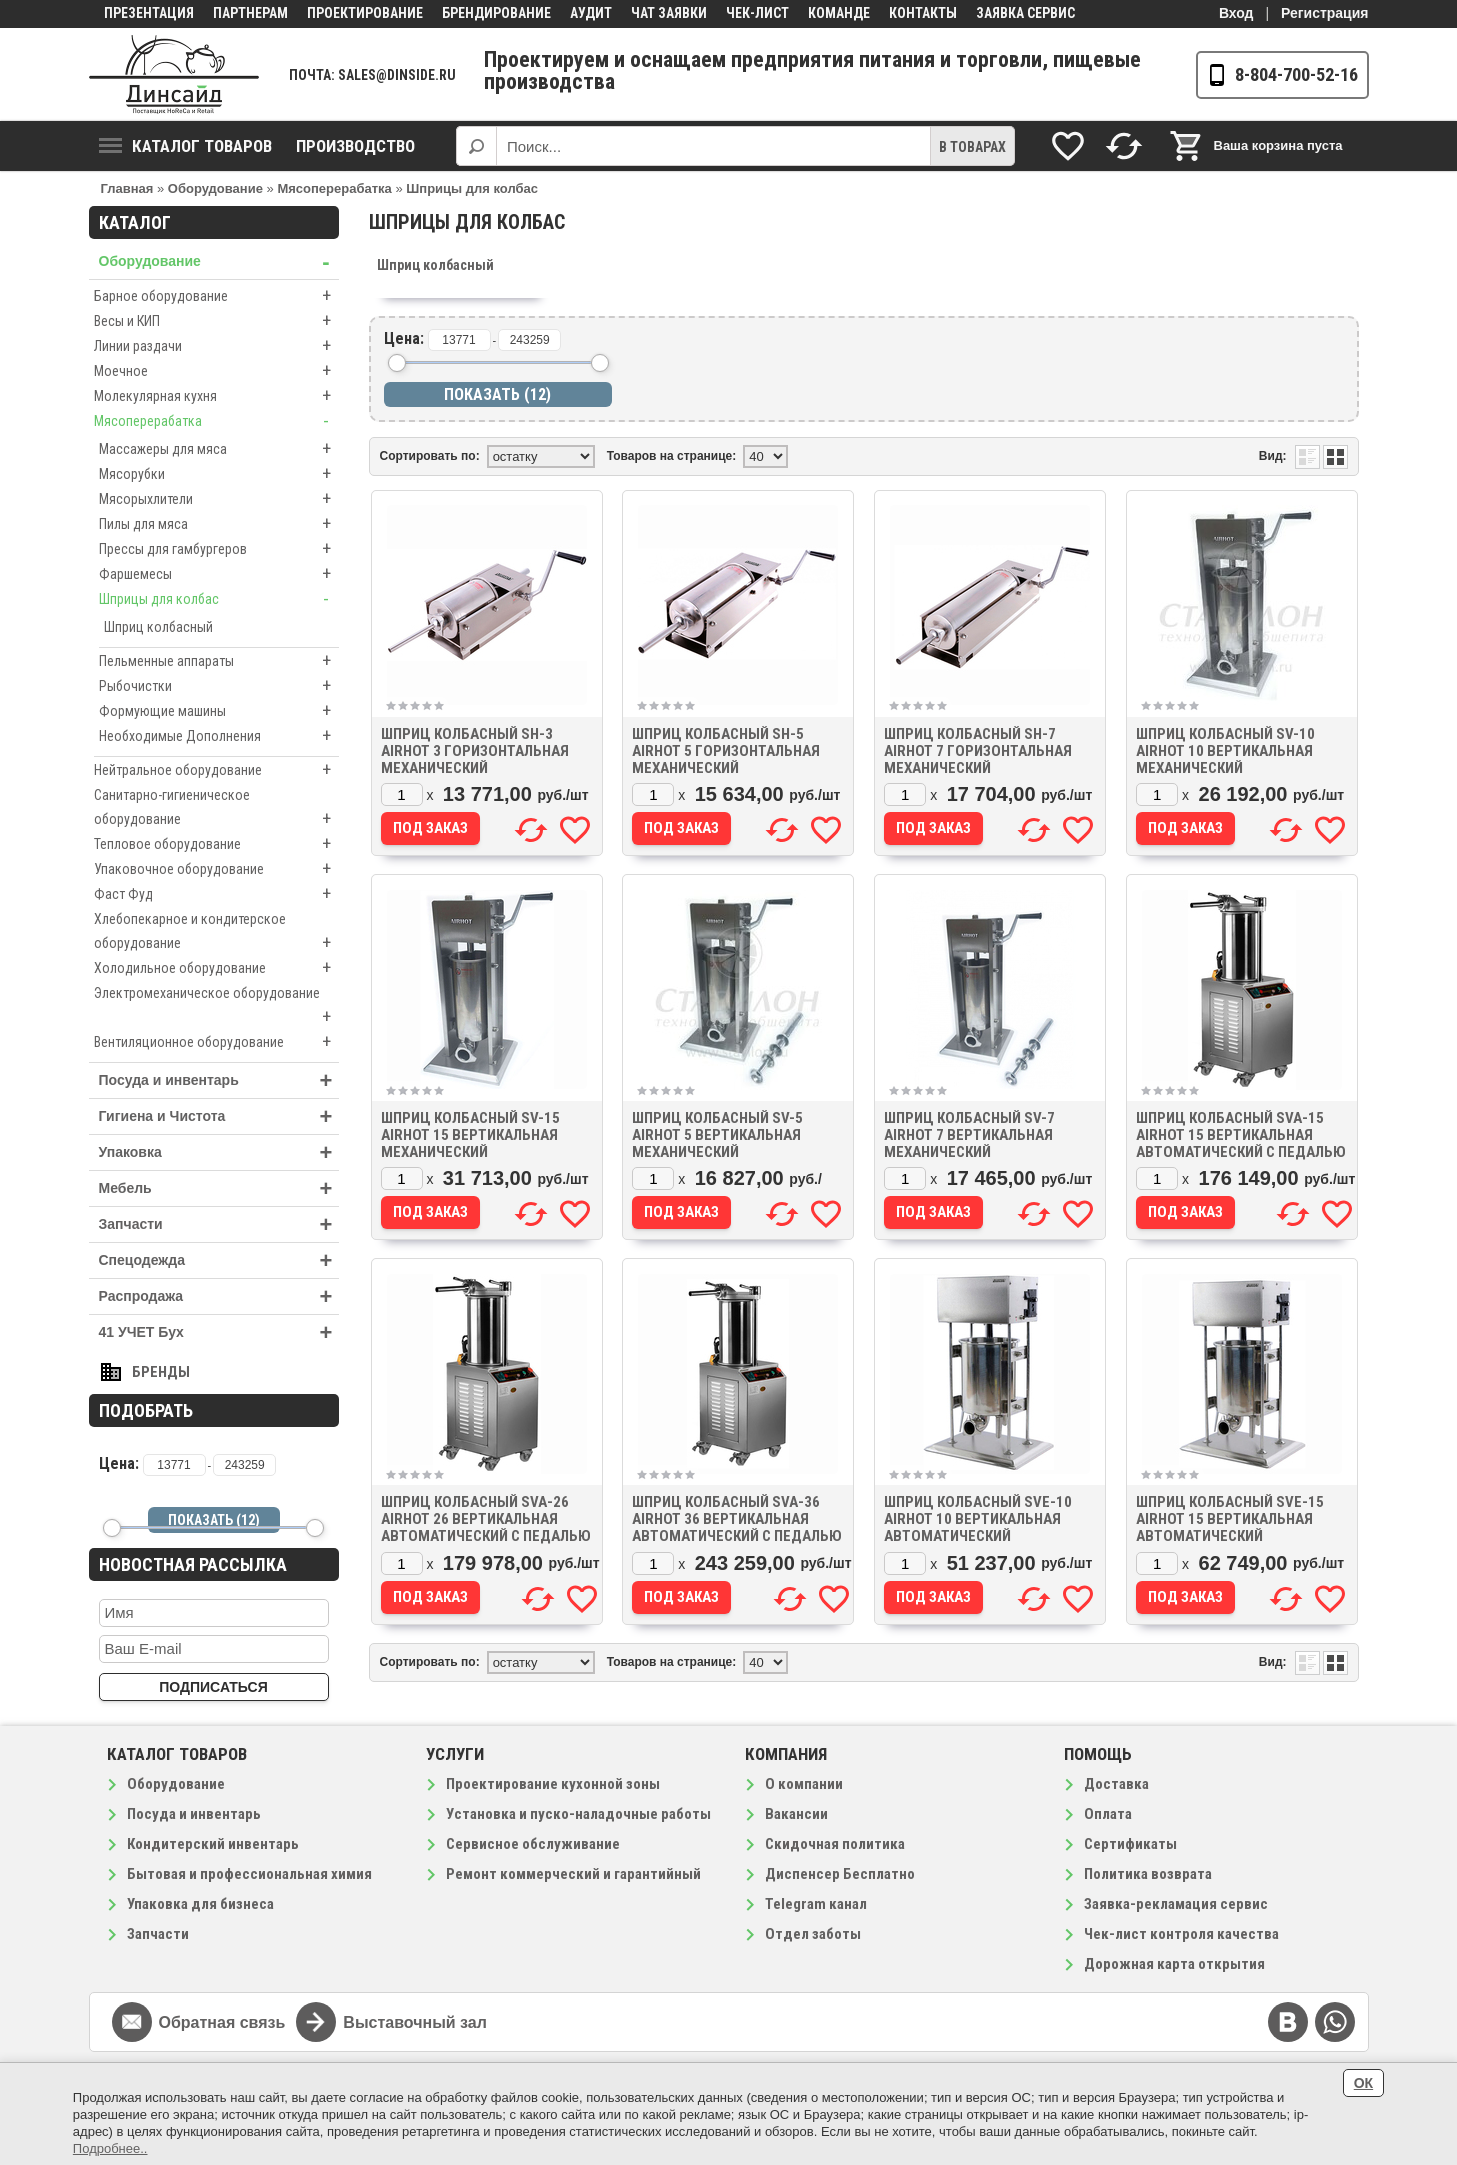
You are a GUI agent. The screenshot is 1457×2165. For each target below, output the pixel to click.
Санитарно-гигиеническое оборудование (216, 809)
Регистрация (1325, 13)
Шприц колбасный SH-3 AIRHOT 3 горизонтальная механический (475, 751)
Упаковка (219, 1152)
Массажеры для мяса (219, 449)
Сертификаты (1130, 1844)
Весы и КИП (216, 321)
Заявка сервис (1025, 13)
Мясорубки (219, 474)
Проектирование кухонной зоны (553, 1784)
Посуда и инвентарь (219, 1080)
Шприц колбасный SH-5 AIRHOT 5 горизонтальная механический (726, 751)
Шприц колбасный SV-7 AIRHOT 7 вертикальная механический (969, 1135)
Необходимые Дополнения (219, 736)
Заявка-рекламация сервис (1176, 1904)
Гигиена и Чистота (219, 1116)
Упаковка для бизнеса (200, 1904)
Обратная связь (222, 2022)
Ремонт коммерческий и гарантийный (573, 1874)
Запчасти (219, 1224)
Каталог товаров (185, 146)
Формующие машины (219, 711)
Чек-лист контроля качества (1181, 1934)
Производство (355, 146)
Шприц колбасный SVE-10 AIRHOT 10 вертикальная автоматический (978, 1519)
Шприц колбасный (158, 627)
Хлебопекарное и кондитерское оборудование (216, 933)
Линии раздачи (216, 346)
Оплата (1108, 1814)
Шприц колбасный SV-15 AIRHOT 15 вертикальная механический (470, 1135)
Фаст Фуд (216, 894)
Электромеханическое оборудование (216, 1007)
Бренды (161, 1372)
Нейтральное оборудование (216, 770)
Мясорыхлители (219, 499)
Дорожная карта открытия (1174, 1964)
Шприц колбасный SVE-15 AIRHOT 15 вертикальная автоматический (1230, 1519)
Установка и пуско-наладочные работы (578, 1814)
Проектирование (365, 13)
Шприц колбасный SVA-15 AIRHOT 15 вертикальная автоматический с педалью (1241, 1135)
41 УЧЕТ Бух (219, 1332)
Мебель (219, 1188)
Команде (839, 13)
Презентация (149, 13)
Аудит (591, 13)
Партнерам (250, 13)
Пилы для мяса (219, 524)
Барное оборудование (216, 296)
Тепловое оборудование (216, 844)
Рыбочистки (219, 686)
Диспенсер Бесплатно (840, 1874)
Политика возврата (1148, 1874)
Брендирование (496, 13)
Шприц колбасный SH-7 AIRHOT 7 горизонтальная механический (978, 751)
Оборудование (219, 261)
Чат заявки (669, 13)
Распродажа (219, 1296)
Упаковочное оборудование (216, 869)
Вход (1236, 13)
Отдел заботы (813, 1934)
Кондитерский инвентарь (213, 1844)
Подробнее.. (110, 2148)
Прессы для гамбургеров (219, 549)
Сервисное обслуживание (533, 1844)
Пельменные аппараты (219, 661)
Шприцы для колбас (219, 599)
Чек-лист (757, 13)
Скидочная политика (835, 1844)
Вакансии (796, 1814)
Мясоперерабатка (216, 421)
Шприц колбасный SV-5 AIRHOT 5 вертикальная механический (717, 1135)
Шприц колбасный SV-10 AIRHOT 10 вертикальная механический (1225, 751)
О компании (804, 1784)
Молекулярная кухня (216, 396)
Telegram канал (816, 1904)
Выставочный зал (415, 2022)
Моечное (216, 371)
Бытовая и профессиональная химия (249, 1874)
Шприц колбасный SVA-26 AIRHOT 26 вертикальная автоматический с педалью (486, 1519)
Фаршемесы (219, 574)
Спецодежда (219, 1260)
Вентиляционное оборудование (216, 1042)
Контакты (923, 13)
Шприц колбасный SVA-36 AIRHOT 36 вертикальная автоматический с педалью (737, 1519)
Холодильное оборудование (216, 968)
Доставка (1116, 1784)
